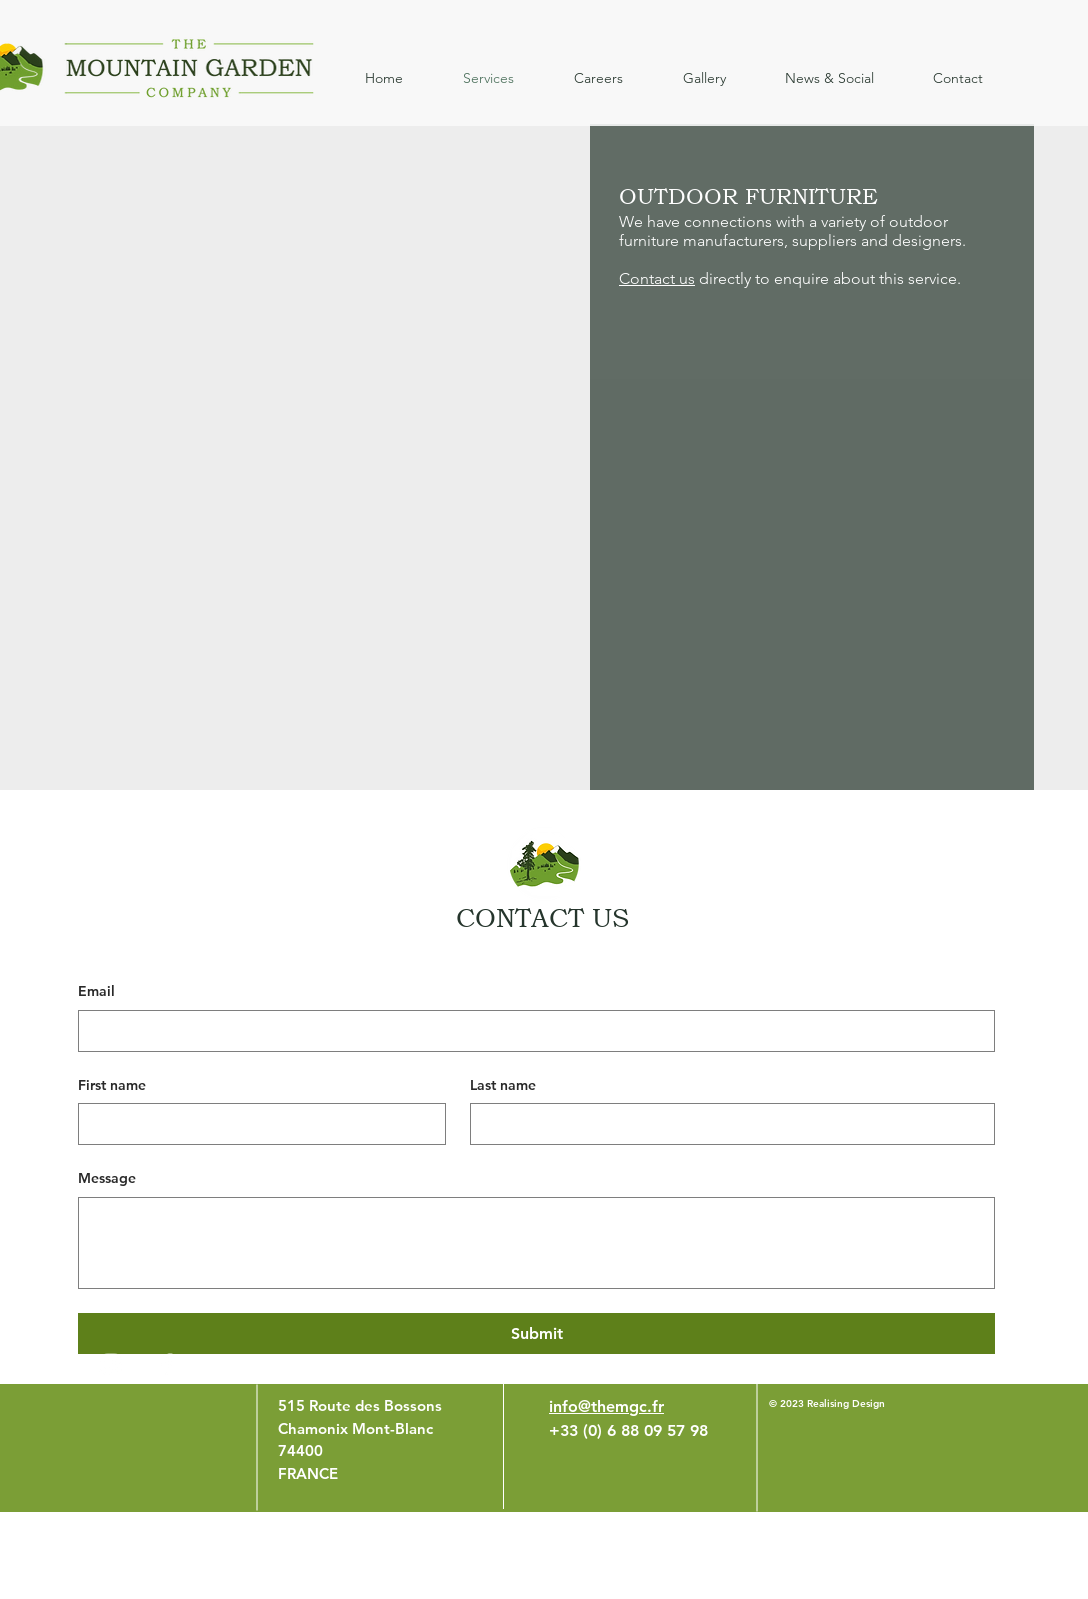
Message (107, 1178)
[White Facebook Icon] (167, 1364)
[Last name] (726, 1124)
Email (96, 991)
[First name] (256, 1124)
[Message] (536, 1243)
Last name (503, 1085)
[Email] (530, 1031)
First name (112, 1085)
